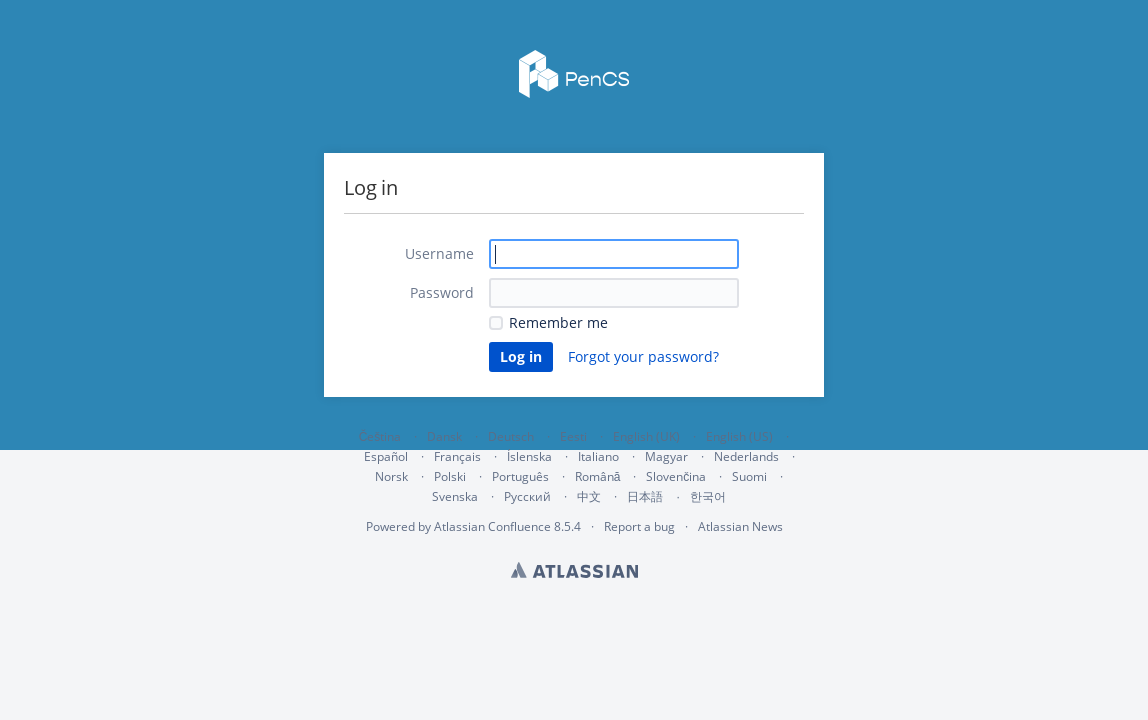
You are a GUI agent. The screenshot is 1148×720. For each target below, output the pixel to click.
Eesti (573, 436)
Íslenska (529, 456)
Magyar (666, 456)
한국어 (708, 496)
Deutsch (511, 436)
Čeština (380, 436)
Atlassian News (740, 526)
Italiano (598, 456)
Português (520, 476)
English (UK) (646, 436)
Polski (450, 476)
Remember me (558, 322)
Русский (527, 496)
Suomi (749, 476)
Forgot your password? (643, 356)
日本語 (645, 497)
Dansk (444, 436)
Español (386, 456)
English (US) (739, 436)
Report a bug (639, 526)
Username (439, 253)
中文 (589, 496)
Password (442, 292)
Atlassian (574, 570)
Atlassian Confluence (492, 526)
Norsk (391, 476)
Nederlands (746, 456)
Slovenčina (676, 476)
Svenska (455, 496)
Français (457, 456)
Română (598, 476)
